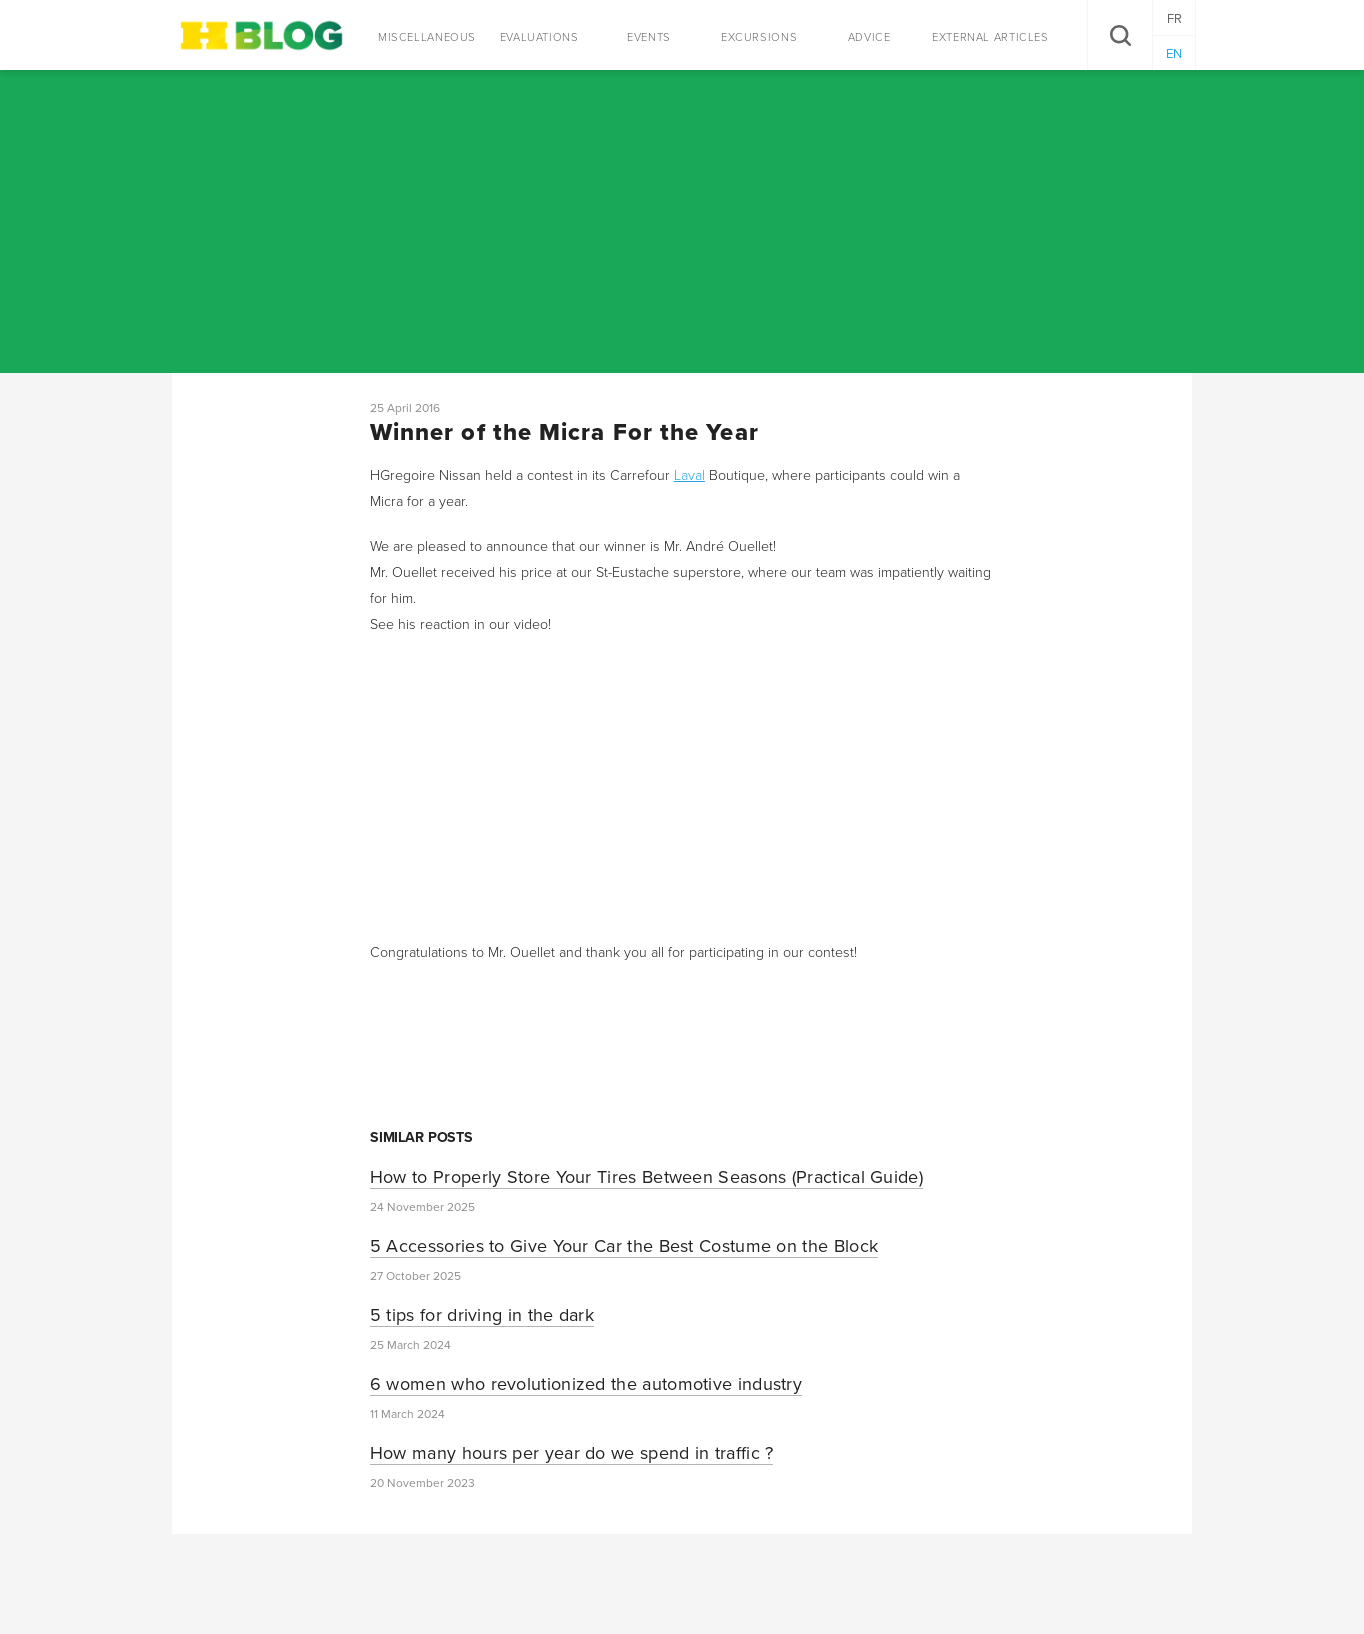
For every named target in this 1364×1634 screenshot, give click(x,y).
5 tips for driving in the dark (482, 1315)
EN (1174, 54)
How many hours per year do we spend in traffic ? (572, 1453)
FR (1174, 19)
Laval (689, 475)
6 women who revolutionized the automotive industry (586, 1384)
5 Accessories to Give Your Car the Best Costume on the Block (624, 1246)
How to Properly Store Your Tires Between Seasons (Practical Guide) (646, 1177)
